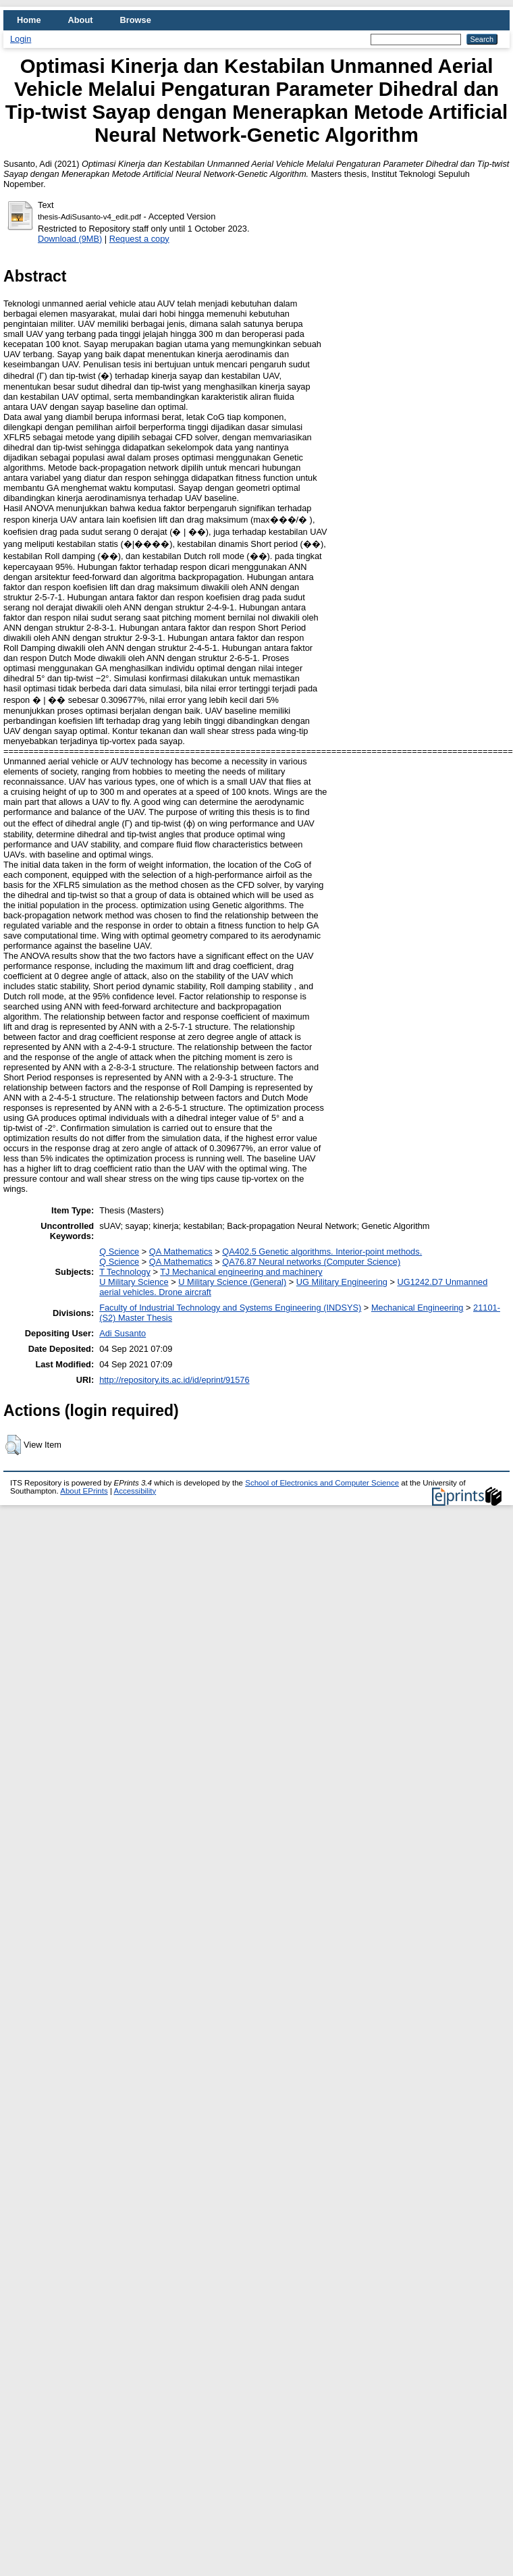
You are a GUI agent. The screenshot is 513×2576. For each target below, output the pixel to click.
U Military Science (133, 1282)
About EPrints (83, 1491)
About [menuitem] (80, 20)
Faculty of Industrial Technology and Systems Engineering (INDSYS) (230, 1308)
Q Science (119, 1251)
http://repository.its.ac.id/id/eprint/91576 (174, 1380)
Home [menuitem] (29, 20)
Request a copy (139, 239)
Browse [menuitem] (135, 20)
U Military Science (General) (232, 1282)
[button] (13, 1445)
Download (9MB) (70, 239)
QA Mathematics (181, 1251)
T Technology (125, 1272)
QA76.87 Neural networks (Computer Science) (311, 1262)
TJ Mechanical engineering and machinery (241, 1272)
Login (20, 39)
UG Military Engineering (341, 1282)
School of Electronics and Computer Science (322, 1483)
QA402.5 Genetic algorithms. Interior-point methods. (322, 1251)
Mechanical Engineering (417, 1308)
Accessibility (134, 1491)
